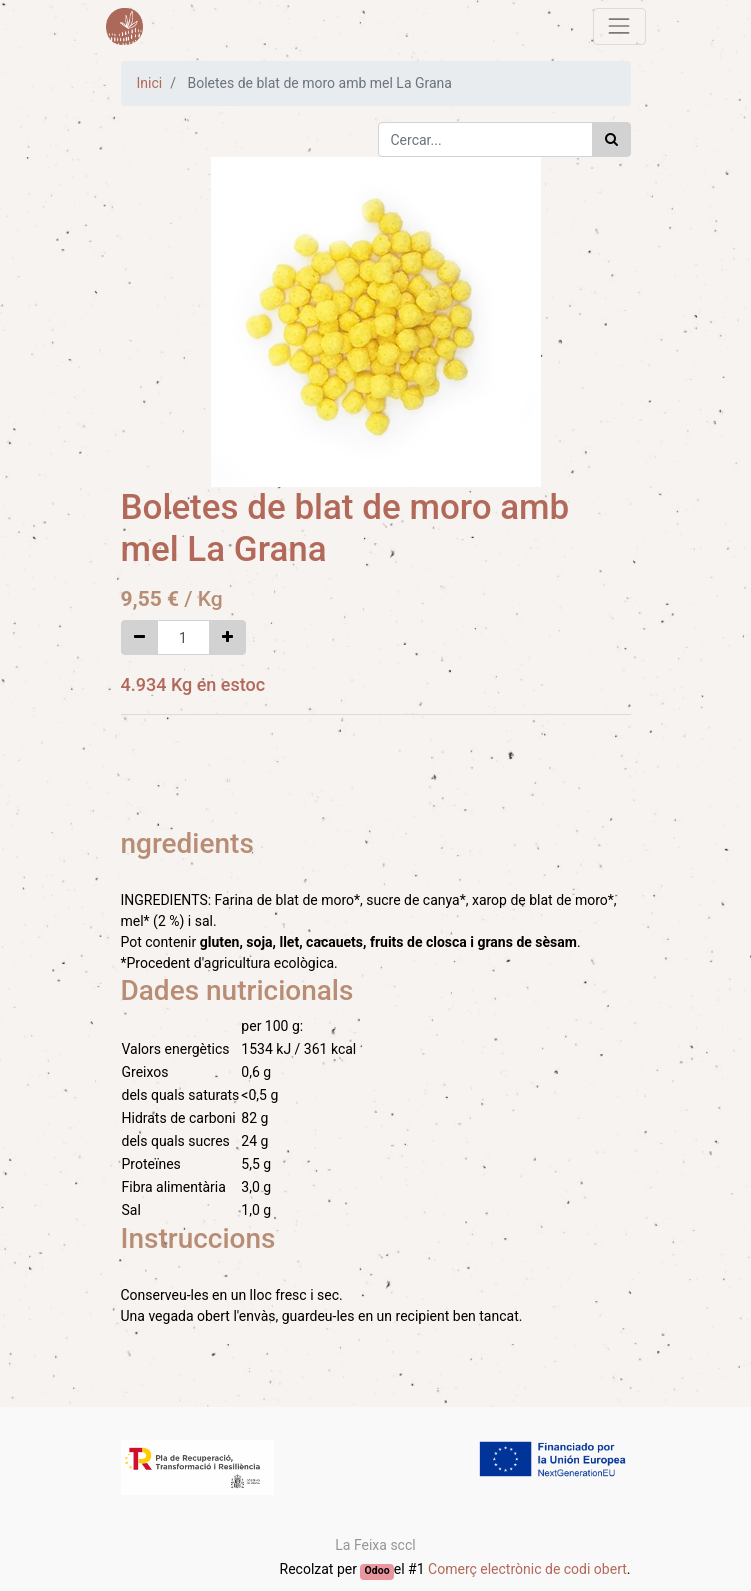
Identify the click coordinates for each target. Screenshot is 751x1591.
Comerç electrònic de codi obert (527, 1569)
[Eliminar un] (139, 637)
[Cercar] (611, 139)
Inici (150, 83)
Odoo (377, 1570)
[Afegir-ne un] (227, 637)
